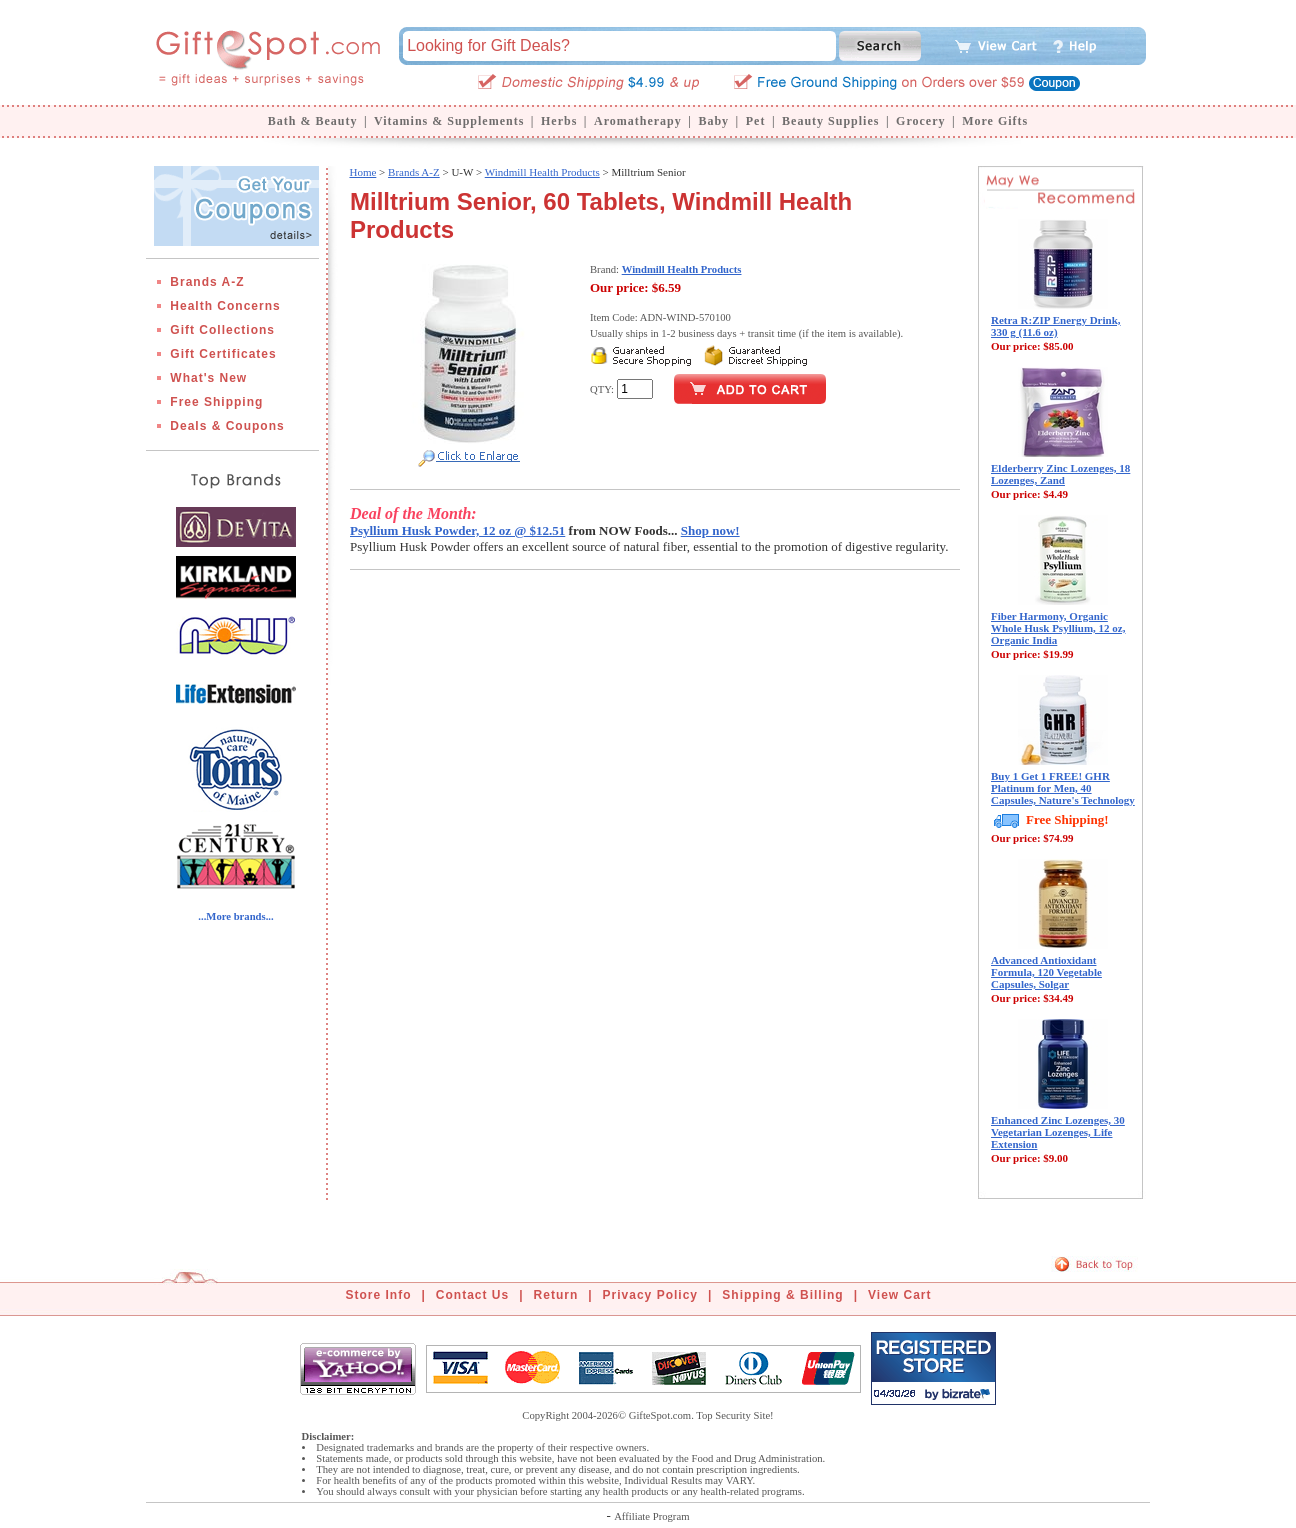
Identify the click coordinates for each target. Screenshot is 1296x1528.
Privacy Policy (650, 1295)
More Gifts (995, 121)
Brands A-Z (207, 282)
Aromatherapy (638, 121)
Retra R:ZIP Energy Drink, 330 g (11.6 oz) (1056, 326)
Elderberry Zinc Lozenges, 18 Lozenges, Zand (1060, 474)
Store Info (379, 1295)
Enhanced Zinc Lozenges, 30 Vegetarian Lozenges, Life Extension (1058, 1132)
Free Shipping (216, 402)
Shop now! (710, 530)
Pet (756, 121)
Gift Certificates (223, 354)
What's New (208, 378)
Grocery (920, 121)
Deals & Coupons (227, 426)
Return (556, 1295)
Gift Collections (222, 330)
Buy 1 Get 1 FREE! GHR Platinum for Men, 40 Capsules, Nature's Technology (1063, 788)
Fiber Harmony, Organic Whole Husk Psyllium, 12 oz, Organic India (1058, 628)
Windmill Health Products (542, 172)
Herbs (559, 121)
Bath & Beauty (313, 121)
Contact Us (472, 1295)
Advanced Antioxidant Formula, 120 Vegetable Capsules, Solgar (1046, 972)
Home (362, 172)
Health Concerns (225, 306)
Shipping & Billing (782, 1295)
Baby (713, 121)
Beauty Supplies (830, 121)
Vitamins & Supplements (449, 121)
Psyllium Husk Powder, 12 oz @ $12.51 (457, 530)
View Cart (899, 1295)
